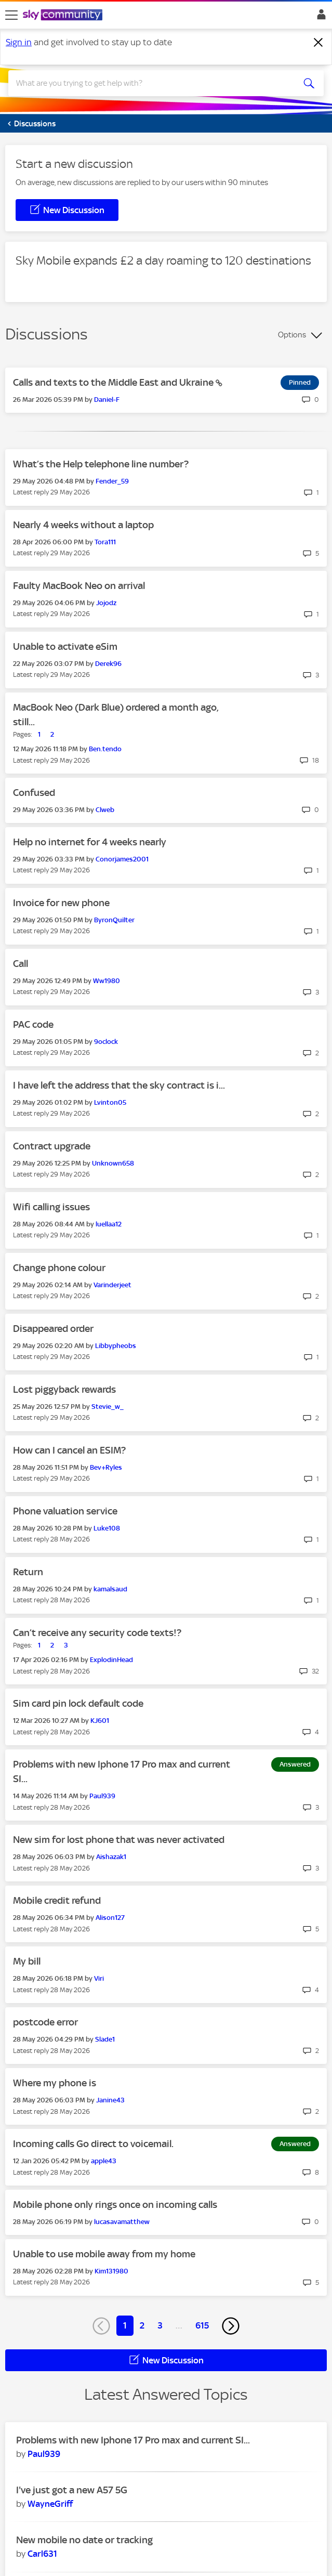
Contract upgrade (51, 1146)
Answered (295, 1764)
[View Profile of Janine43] (110, 2100)
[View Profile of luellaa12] (109, 1224)
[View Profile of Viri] (99, 1978)
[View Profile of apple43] (103, 2161)
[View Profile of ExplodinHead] (111, 1660)
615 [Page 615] (202, 2325)
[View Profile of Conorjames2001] (122, 859)
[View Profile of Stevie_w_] (107, 1406)
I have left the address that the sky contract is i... (119, 1085)
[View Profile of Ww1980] (106, 981)
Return (28, 1572)
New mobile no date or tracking (84, 2540)
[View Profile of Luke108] (107, 1528)
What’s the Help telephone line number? (101, 464)
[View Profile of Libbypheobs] (115, 1346)
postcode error (45, 2022)
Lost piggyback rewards (64, 1389)
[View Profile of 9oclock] (106, 1041)
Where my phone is (54, 2083)
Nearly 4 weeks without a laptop (83, 525)
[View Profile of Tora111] (105, 542)
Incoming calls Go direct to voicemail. (93, 2144)
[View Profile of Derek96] (108, 664)
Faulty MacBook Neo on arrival (79, 586)
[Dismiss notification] (318, 42)
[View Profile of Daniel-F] (106, 399)
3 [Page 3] (160, 2325)
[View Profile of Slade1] (105, 2039)
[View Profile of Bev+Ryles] (106, 1467)
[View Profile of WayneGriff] (50, 2504)
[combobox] (150, 83)
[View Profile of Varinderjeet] (112, 1285)
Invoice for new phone (61, 903)
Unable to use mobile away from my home (104, 2254)
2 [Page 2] (142, 2325)
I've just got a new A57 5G (71, 2490)
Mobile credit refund (57, 1900)
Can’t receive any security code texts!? (97, 1633)
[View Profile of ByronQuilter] (114, 920)
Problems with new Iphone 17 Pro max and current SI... (133, 2440)
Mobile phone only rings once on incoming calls (115, 2205)
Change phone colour (59, 1268)
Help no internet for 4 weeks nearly (89, 842)
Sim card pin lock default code (78, 1703)
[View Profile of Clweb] (105, 810)
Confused (34, 793)
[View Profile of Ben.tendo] (105, 749)
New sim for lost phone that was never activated (118, 1840)
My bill (27, 1961)
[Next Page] (230, 2326)
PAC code (33, 1024)
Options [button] (292, 334)
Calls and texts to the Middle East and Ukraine (114, 382)
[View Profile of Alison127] (110, 1917)
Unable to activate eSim (65, 646)
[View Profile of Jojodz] (106, 603)
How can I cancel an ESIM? (69, 1450)
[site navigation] (11, 15)
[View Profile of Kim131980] (111, 2271)
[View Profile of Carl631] (42, 2553)
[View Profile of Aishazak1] (111, 1857)
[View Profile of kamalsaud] (110, 1589)
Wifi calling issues (51, 1207)
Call (20, 964)
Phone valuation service (65, 1511)
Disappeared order (53, 1329)
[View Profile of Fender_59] (112, 481)
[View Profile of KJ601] (99, 1720)
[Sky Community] (63, 15)
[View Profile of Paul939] (102, 1796)
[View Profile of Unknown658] (113, 1163)
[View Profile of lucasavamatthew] (122, 2222)
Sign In (319, 17)
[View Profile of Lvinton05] (110, 1102)
